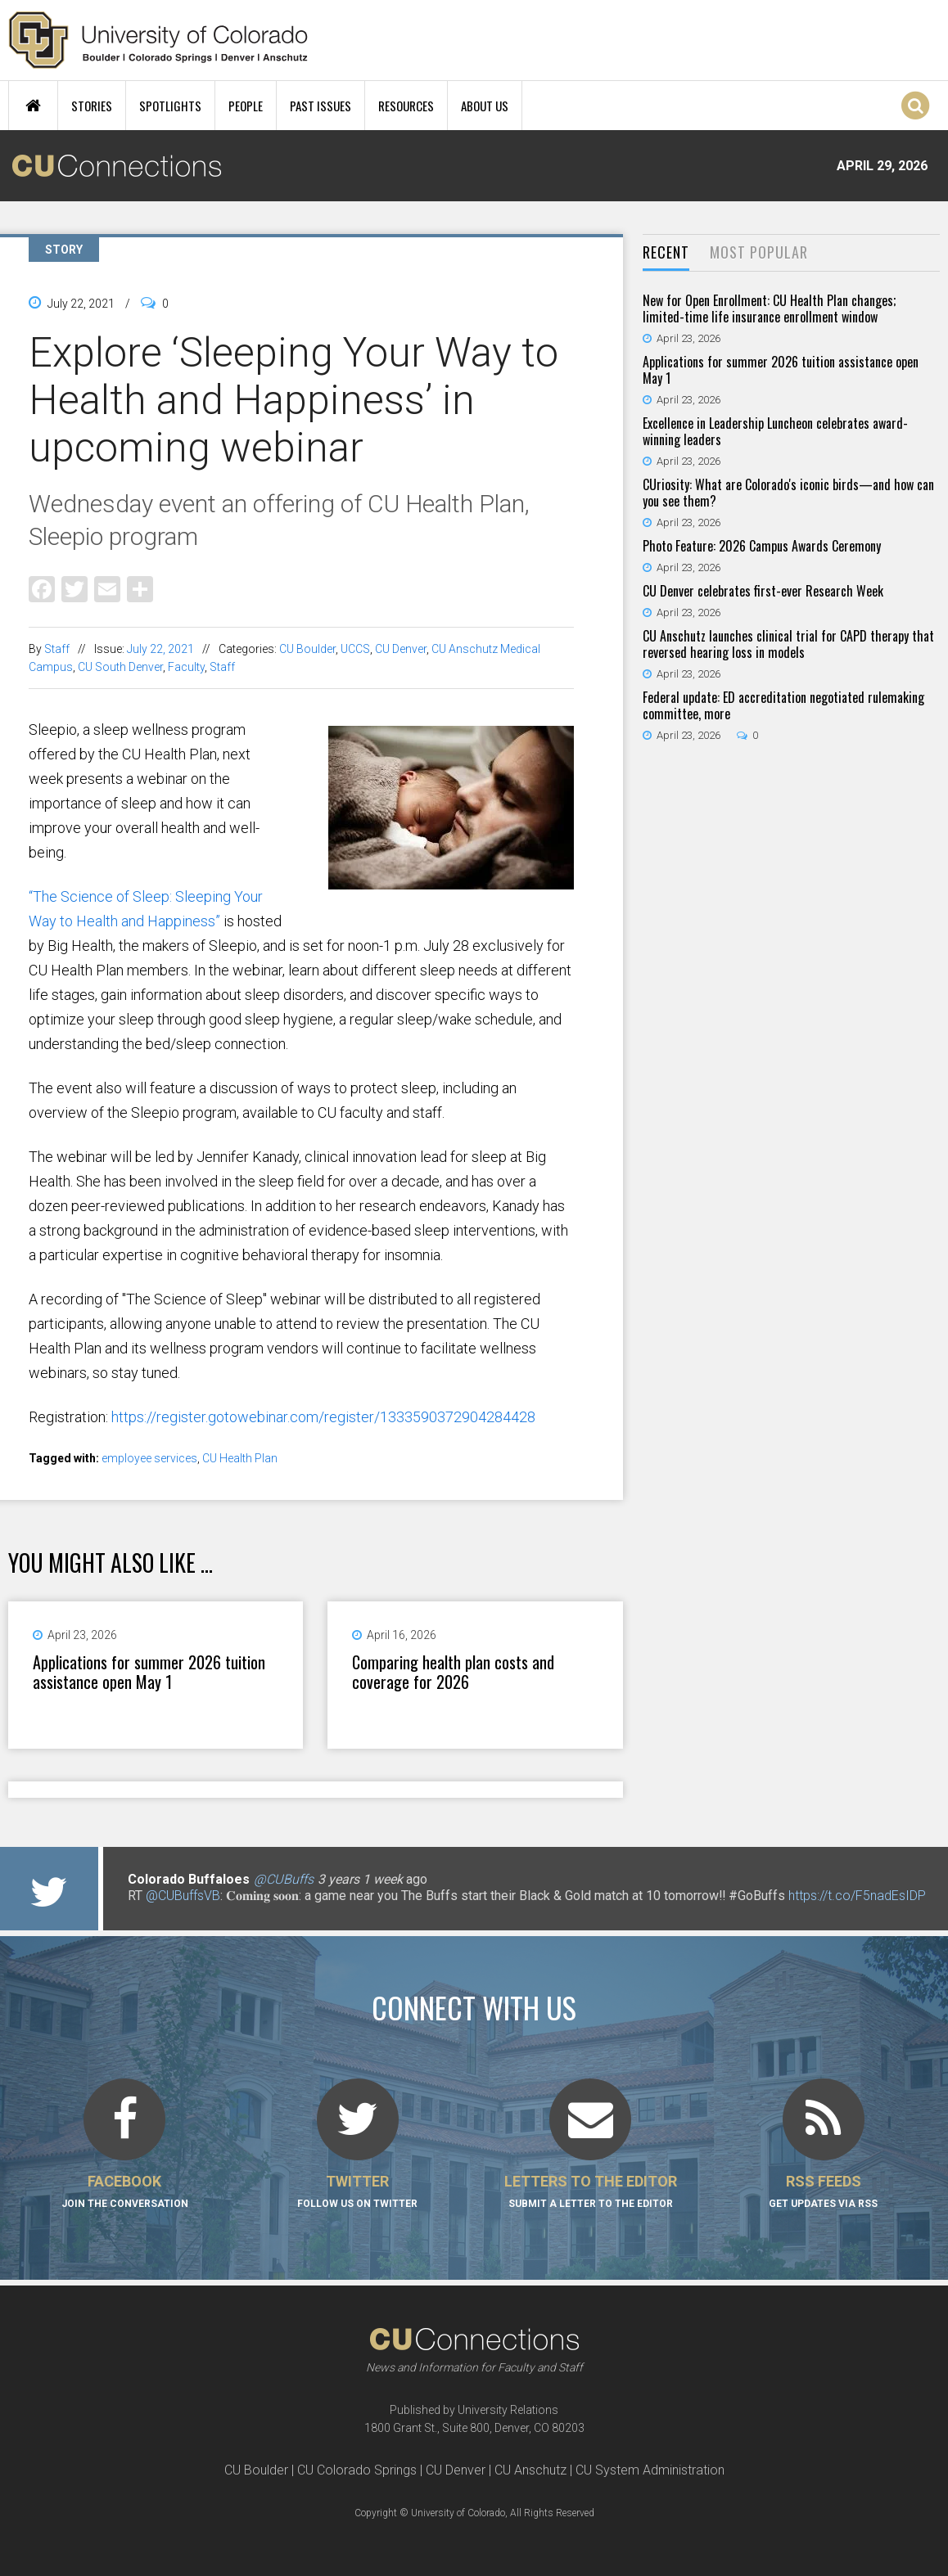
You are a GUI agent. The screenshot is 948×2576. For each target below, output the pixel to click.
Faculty (186, 666)
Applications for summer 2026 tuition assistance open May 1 (149, 1672)
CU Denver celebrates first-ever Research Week (763, 591)
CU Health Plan (240, 1458)
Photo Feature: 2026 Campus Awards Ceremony (762, 546)
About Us (484, 106)
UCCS (355, 648)
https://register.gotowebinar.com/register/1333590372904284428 (323, 1416)
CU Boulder (307, 648)
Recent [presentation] (666, 252)
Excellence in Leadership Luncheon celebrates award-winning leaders (775, 431)
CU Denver (401, 648)
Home (33, 105)
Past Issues (320, 106)
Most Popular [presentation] (759, 252)
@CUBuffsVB (183, 1895)
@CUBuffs (284, 1879)
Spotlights (170, 106)
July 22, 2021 (160, 648)
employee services (149, 1458)
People (245, 106)
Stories (91, 106)
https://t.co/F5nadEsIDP (857, 1895)
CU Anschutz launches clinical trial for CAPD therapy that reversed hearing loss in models (788, 644)
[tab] (666, 253)
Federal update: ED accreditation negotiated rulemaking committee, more (783, 705)
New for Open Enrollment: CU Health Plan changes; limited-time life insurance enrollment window (769, 308)
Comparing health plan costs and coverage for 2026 (453, 1672)
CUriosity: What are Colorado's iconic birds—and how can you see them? (788, 493)
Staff (57, 648)
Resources (406, 106)
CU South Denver (120, 666)
